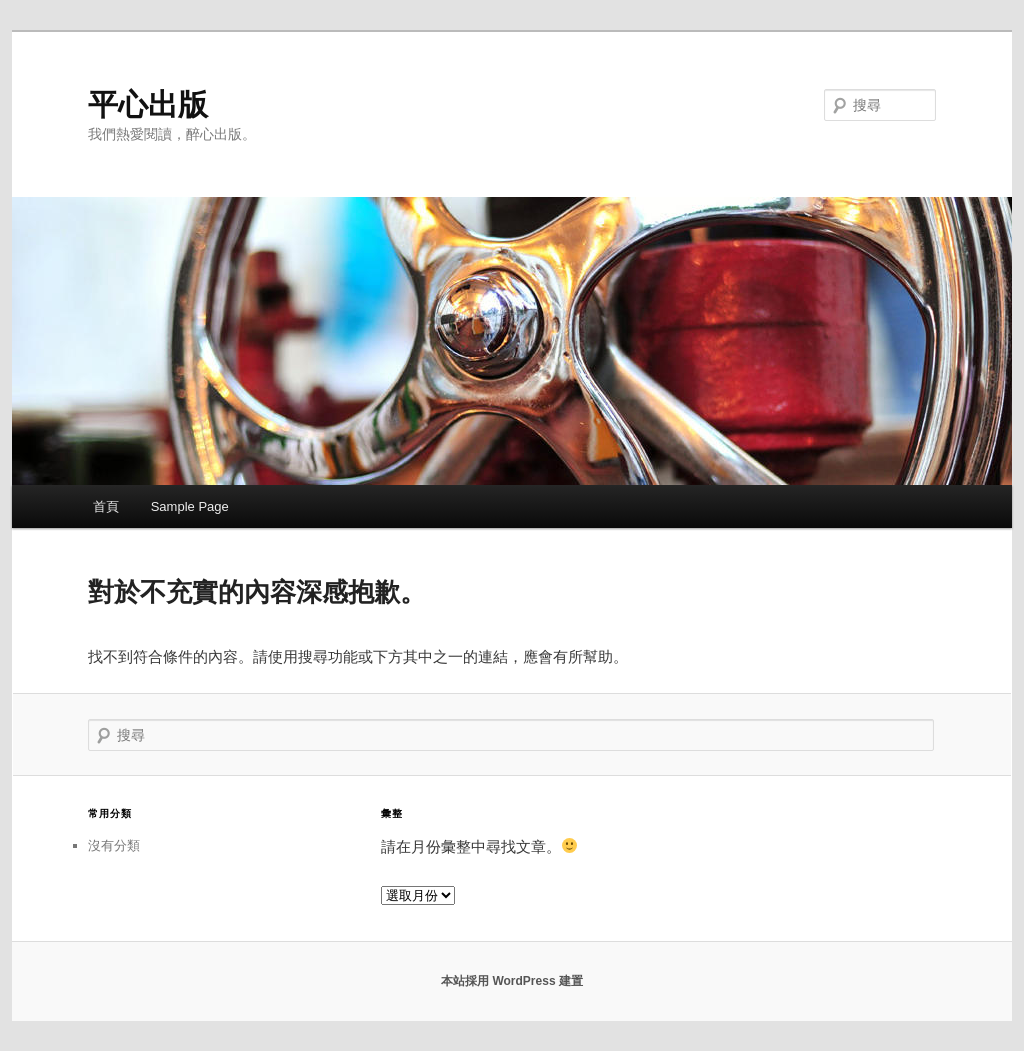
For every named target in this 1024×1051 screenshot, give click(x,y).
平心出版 (148, 104)
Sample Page (190, 506)
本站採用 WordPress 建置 (512, 981)
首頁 (106, 506)
